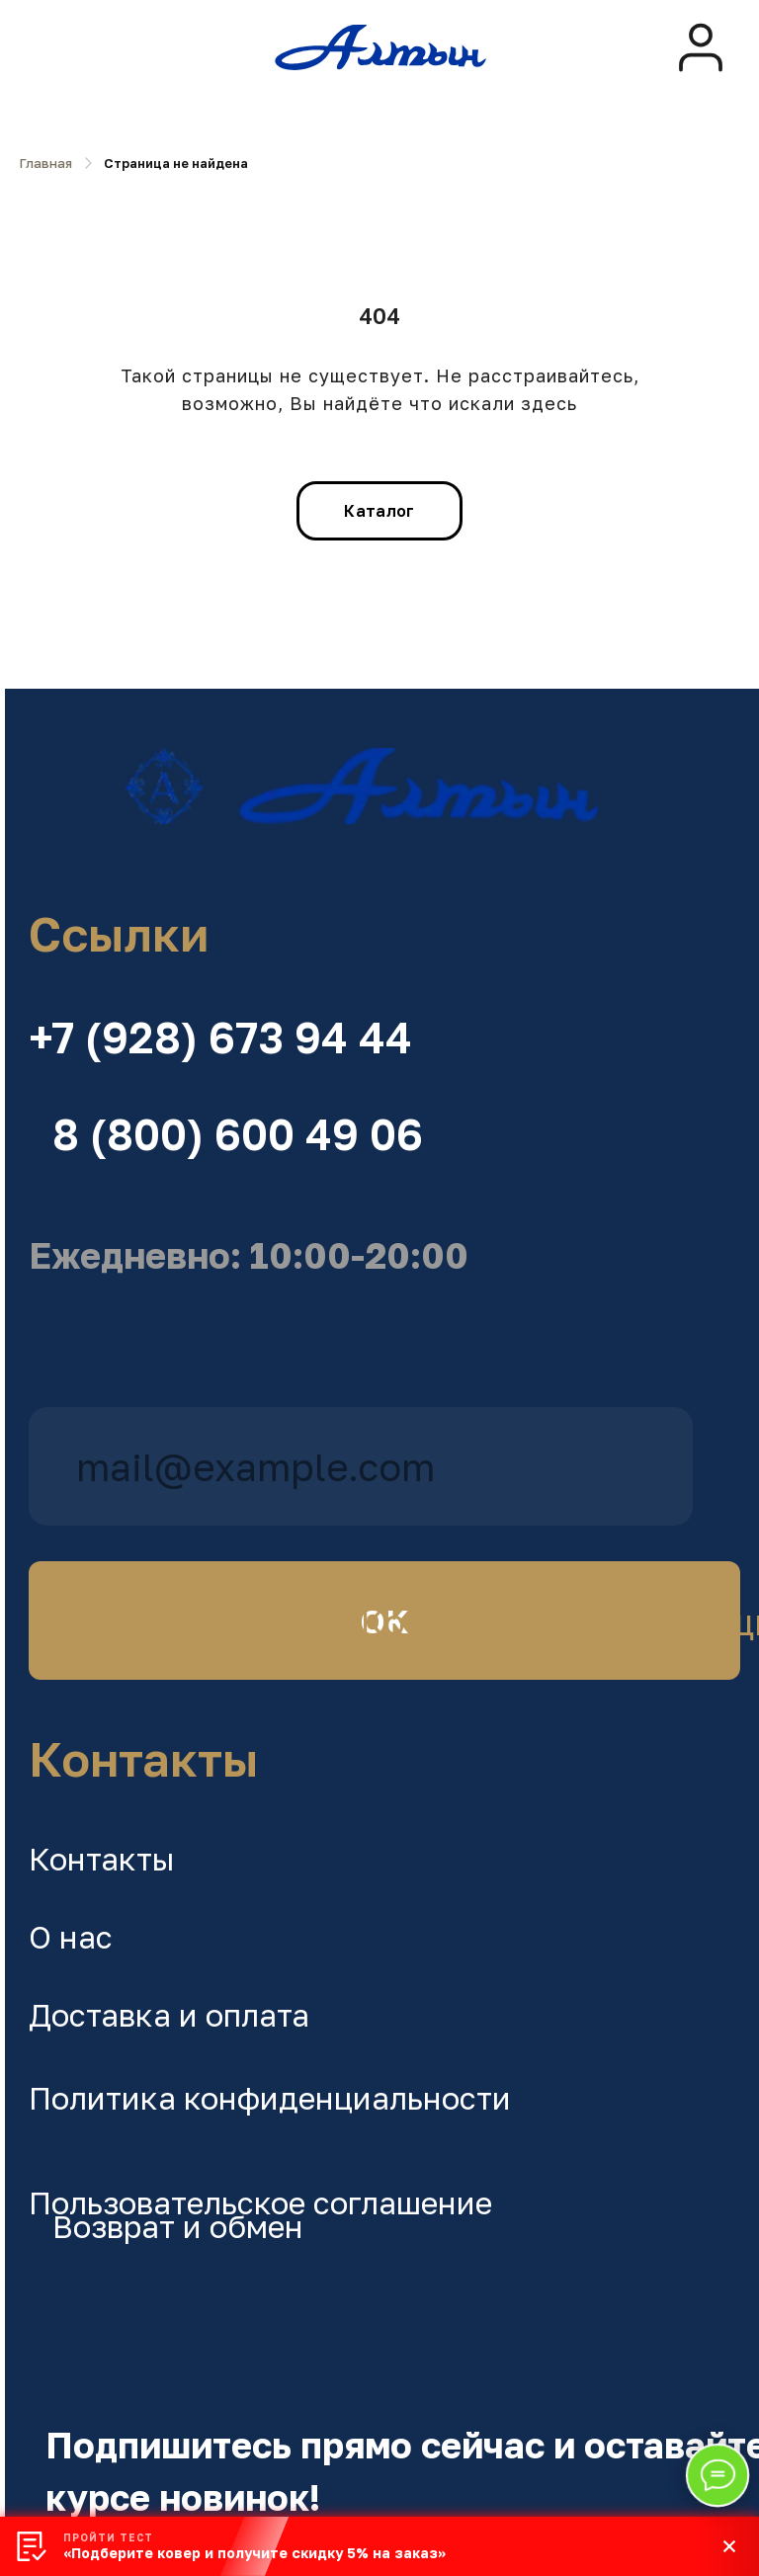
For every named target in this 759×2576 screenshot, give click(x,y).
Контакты (102, 1858)
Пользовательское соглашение (260, 2202)
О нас (71, 1936)
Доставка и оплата (169, 2015)
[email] (361, 1466)
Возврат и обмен (177, 2226)
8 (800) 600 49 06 (237, 1134)
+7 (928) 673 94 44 (220, 1037)
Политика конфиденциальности (270, 2098)
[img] (700, 47)
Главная (46, 163)
